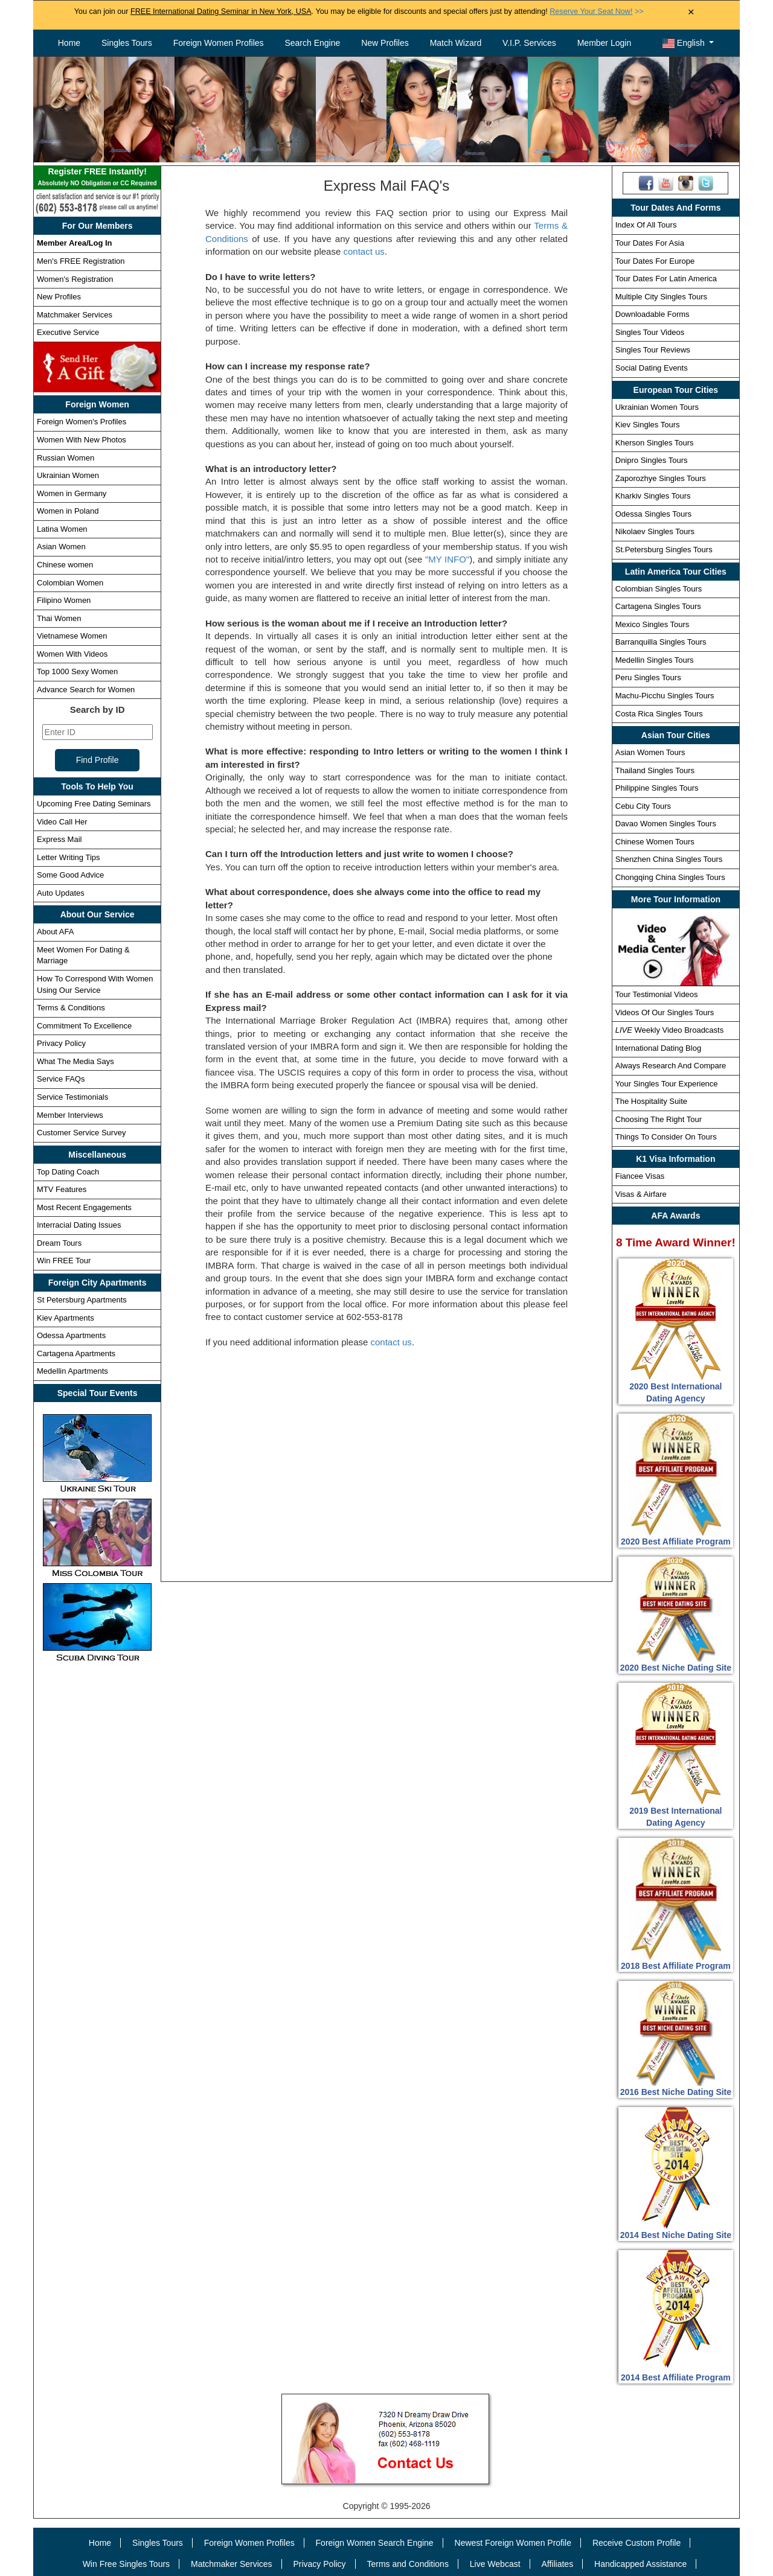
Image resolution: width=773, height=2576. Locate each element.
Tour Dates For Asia (649, 242)
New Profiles (385, 43)
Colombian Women (70, 582)
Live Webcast (495, 2564)
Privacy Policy (61, 1043)
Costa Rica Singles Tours (659, 713)
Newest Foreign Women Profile (513, 2543)
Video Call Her (62, 821)
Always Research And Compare (670, 1065)
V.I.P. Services (529, 43)
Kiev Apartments (65, 1317)
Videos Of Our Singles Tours (664, 1012)
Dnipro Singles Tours (651, 460)
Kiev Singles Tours (647, 424)
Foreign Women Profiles (218, 43)
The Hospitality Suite (651, 1101)
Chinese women (65, 564)
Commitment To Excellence (84, 1025)
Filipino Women (64, 600)
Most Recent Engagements (84, 1207)
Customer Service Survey (81, 1132)
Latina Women (62, 529)
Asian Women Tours (650, 752)
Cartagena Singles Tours (658, 606)
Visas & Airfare (641, 1194)
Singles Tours (126, 43)
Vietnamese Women (72, 635)
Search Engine (312, 43)
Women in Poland (67, 510)
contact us (363, 251)
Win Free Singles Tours (126, 2564)
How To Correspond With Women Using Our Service (95, 984)
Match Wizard (456, 43)
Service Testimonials (72, 1096)
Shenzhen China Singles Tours (669, 859)
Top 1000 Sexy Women (77, 671)
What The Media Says (75, 1061)
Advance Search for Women (86, 689)
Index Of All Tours (646, 224)
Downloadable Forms (652, 314)
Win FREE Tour (64, 1260)
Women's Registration (75, 279)
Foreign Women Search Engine (375, 2543)
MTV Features (61, 1189)
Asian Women (61, 546)
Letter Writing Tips (68, 857)
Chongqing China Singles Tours (670, 877)
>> (596, 11)
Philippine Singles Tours (657, 787)
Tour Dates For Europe (655, 261)
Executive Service (68, 332)
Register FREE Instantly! (97, 178)
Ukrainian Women (68, 475)
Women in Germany (71, 493)
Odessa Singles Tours (653, 513)
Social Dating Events (651, 367)
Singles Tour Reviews (652, 349)
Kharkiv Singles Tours (653, 495)
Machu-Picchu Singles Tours (664, 695)
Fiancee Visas (639, 1176)
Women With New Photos (81, 439)
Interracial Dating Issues (79, 1224)
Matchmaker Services (74, 314)
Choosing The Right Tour (658, 1119)
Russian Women (65, 457)
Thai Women (59, 618)
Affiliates (557, 2564)
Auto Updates (61, 892)
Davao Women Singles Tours (665, 823)
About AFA (55, 931)
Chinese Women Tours (654, 841)
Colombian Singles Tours (658, 588)
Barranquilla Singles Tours (661, 641)
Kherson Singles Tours (654, 442)
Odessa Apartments (71, 1335)
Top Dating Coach (68, 1171)
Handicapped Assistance (640, 2564)
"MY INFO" (447, 559)
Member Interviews (70, 1115)
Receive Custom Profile (636, 2543)
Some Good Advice (70, 874)
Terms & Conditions (71, 1007)
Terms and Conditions (408, 2564)
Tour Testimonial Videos (656, 994)
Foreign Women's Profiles (81, 421)
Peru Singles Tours (648, 677)
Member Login (604, 43)
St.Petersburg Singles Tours (664, 549)
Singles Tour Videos (649, 332)
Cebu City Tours (643, 806)
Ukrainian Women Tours (657, 407)
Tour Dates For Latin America (666, 278)
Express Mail (59, 839)
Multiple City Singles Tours (661, 296)
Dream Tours (59, 1243)
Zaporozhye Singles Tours (660, 478)
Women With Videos (72, 653)
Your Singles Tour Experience (666, 1083)
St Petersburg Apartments (82, 1299)
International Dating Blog (658, 1048)
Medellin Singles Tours (654, 660)
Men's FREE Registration (81, 261)
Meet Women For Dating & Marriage (83, 955)
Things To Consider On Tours (666, 1136)
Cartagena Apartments (76, 1353)
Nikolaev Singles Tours (654, 531)
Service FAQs (61, 1078)
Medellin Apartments (72, 1371)
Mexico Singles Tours (652, 624)
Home (69, 43)
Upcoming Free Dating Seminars (94, 803)
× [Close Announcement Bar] (691, 12)
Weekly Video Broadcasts (669, 1030)
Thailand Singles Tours (654, 770)
